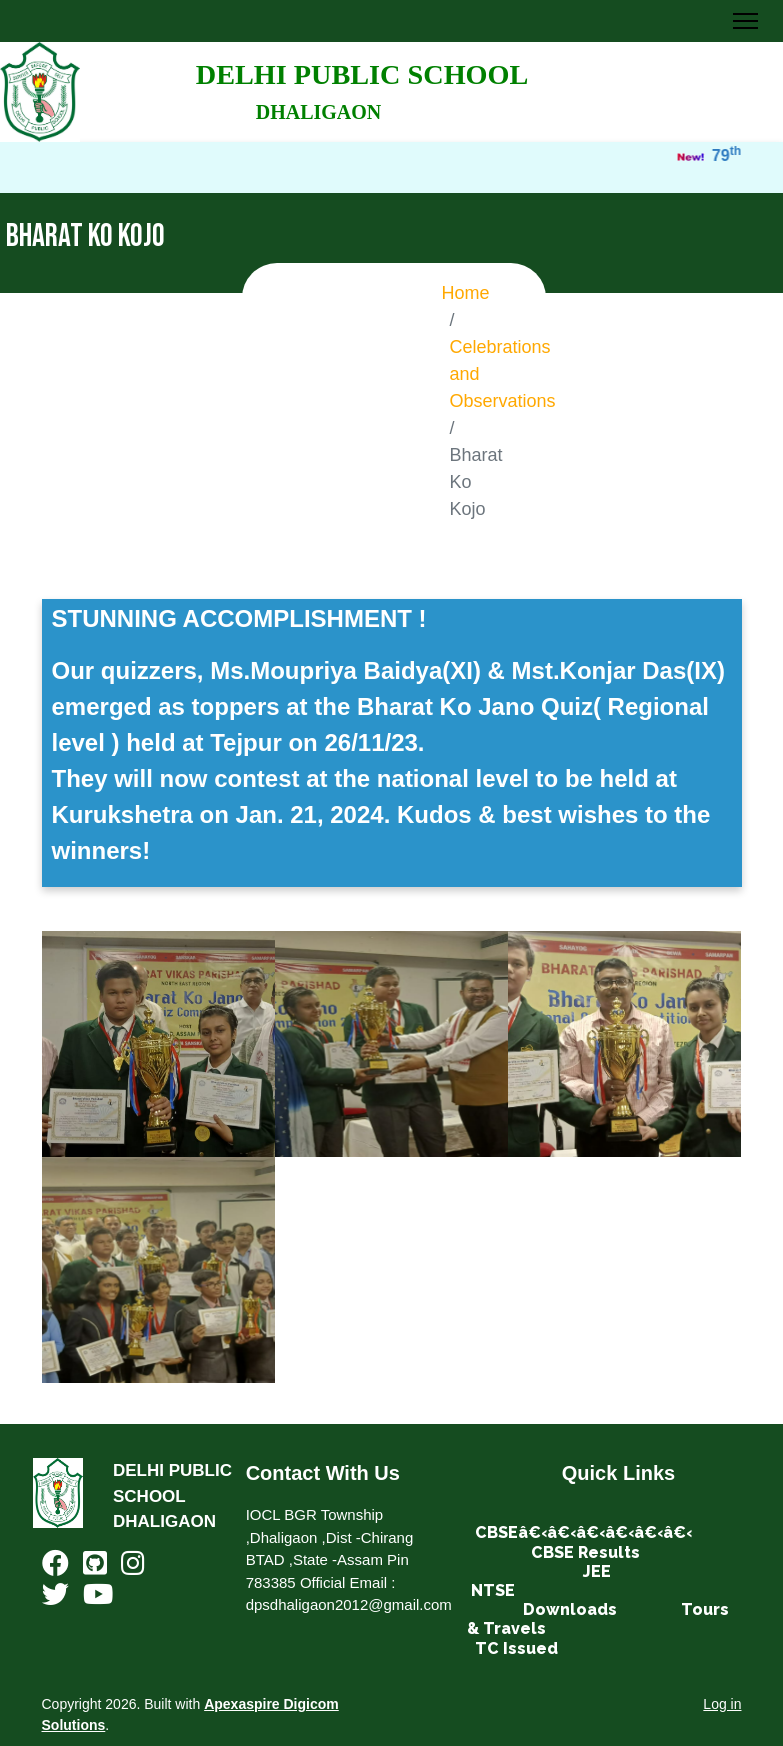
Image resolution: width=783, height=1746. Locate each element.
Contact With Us (323, 1473)
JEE (597, 1571)
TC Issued (516, 1648)
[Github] (95, 1567)
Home (466, 293)
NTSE (493, 1590)
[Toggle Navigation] (745, 21)
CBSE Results (585, 1552)
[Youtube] (98, 1598)
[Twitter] (55, 1598)
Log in (722, 1704)
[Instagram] (133, 1567)
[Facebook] (55, 1567)
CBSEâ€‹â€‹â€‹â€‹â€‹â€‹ (583, 1532)
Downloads (570, 1609)
